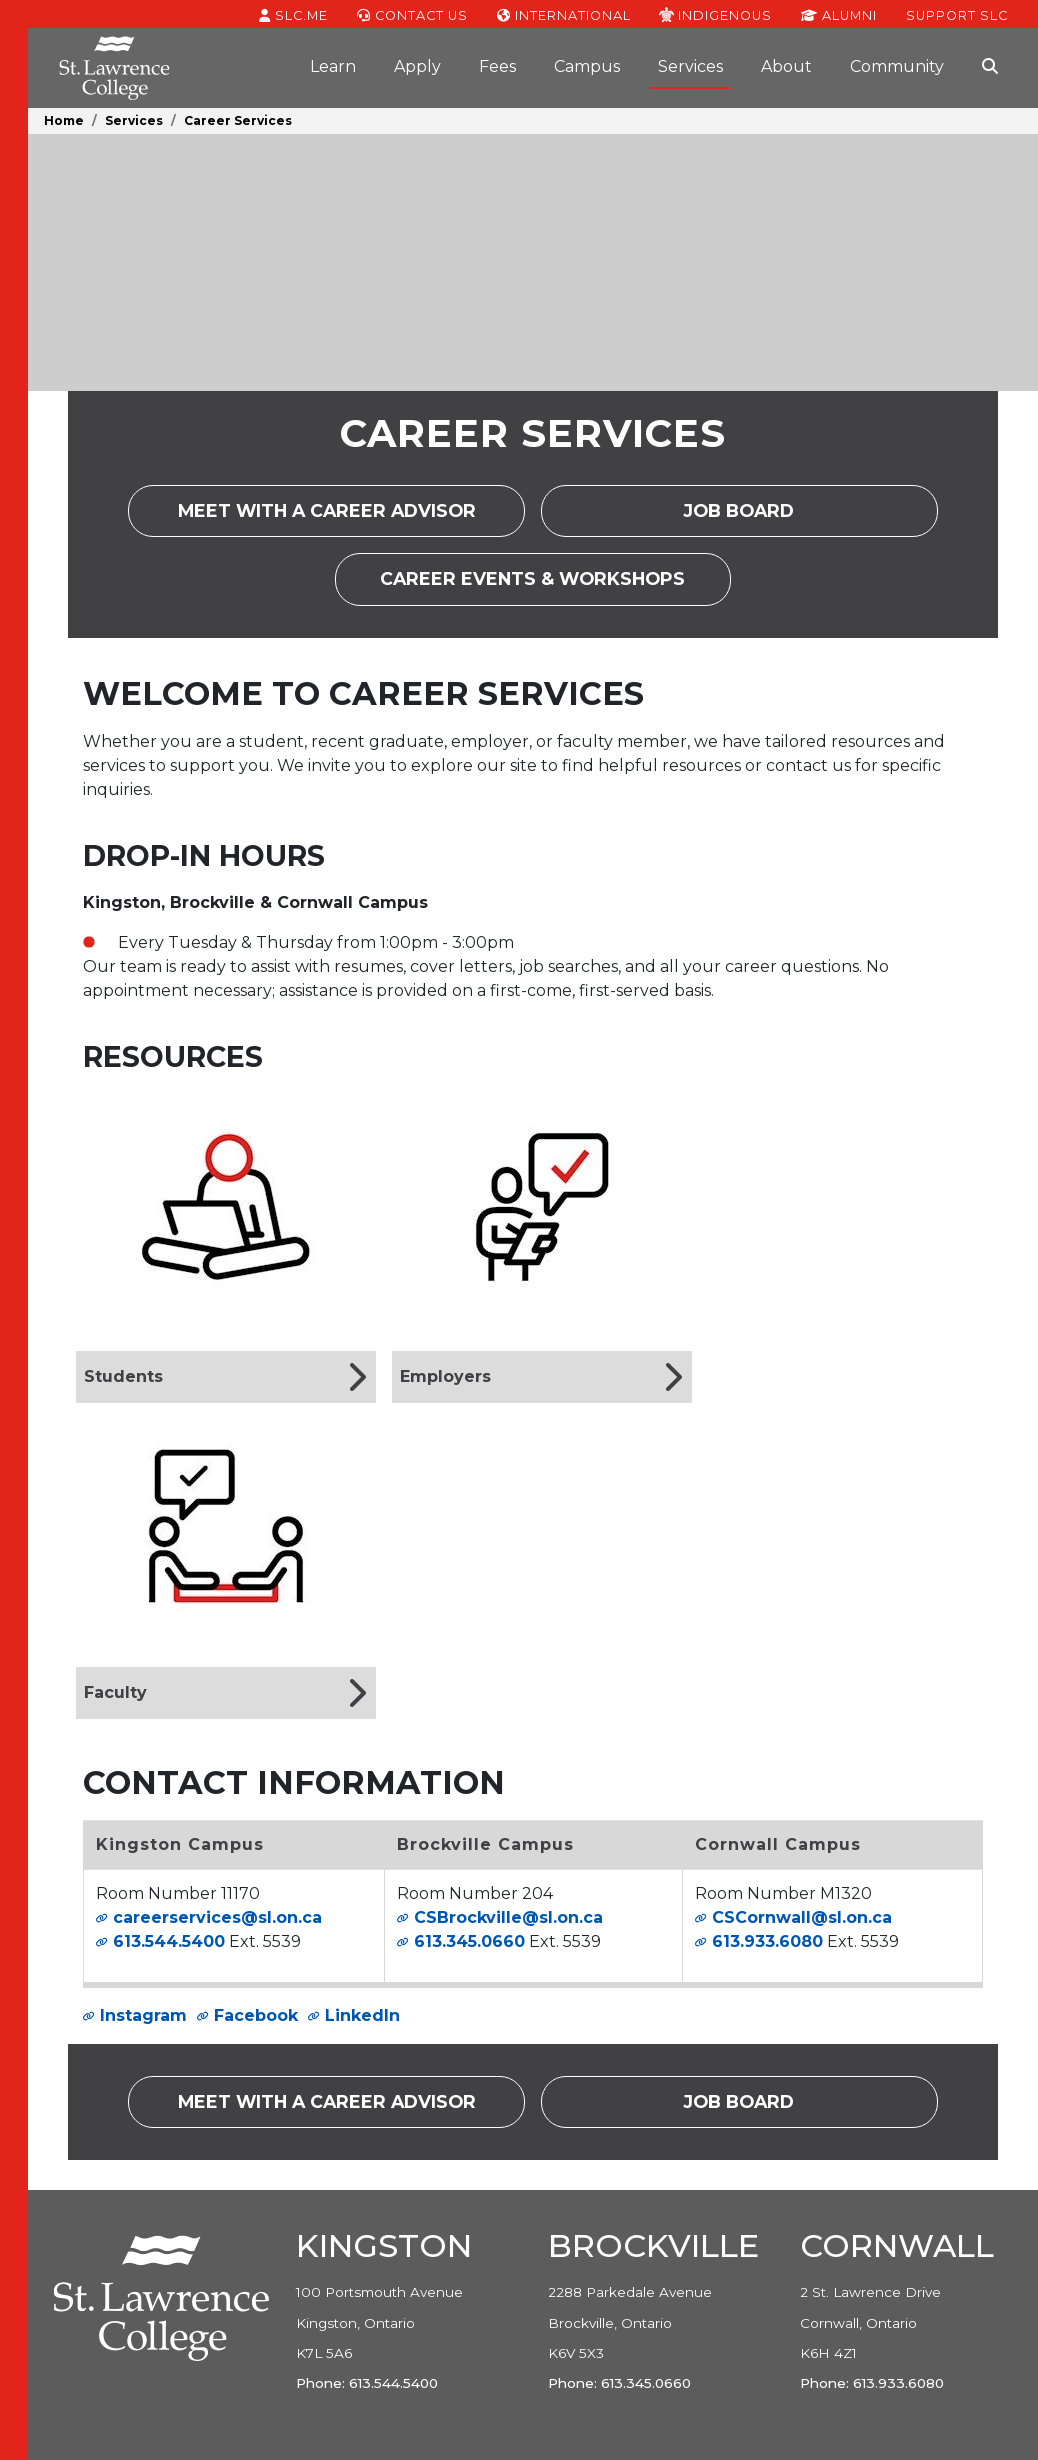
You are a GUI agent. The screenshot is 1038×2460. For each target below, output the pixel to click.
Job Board (758, 517)
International (564, 14)
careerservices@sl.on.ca (217, 1917)
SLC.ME (293, 14)
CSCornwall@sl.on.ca (802, 1917)
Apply (417, 66)
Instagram (143, 2015)
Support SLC (957, 14)
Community (897, 66)
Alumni (839, 14)
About (786, 66)
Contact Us (412, 14)
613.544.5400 (169, 1941)
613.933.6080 (767, 1941)
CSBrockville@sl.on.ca (508, 1917)
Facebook (256, 2015)
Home (64, 120)
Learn (333, 66)
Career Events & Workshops (555, 585)
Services (690, 66)
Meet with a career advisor (351, 517)
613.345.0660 (469, 1941)
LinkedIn (362, 2015)
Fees (497, 66)
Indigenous (715, 14)
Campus (587, 66)
